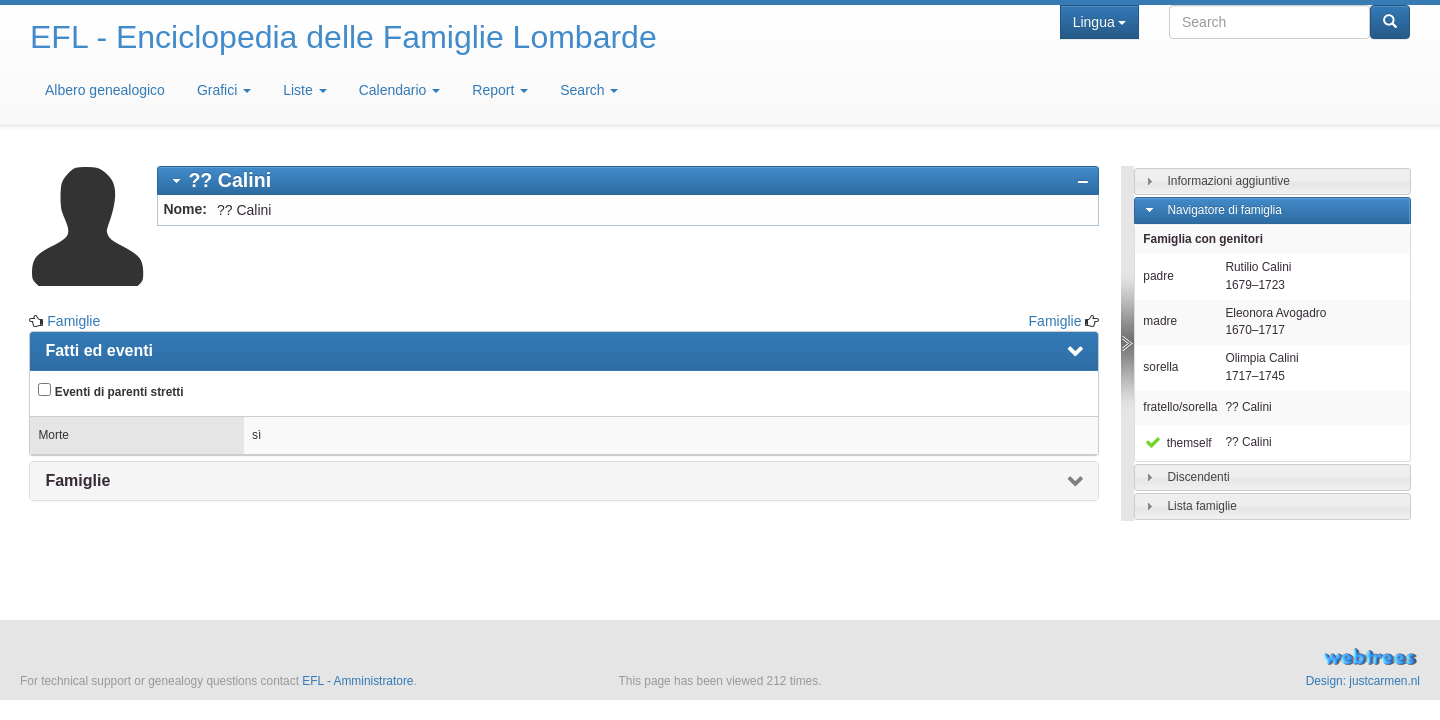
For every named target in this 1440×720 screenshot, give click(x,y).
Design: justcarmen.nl (1363, 681)
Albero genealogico (105, 90)
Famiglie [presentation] (77, 480)
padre (1158, 276)
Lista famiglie (1201, 506)
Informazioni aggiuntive (1228, 181)
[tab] (628, 180)
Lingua (1099, 22)
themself (1177, 443)
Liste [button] (304, 90)
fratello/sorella (1180, 407)
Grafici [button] (224, 90)
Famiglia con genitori (1203, 239)
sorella (1160, 367)
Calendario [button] (400, 90)
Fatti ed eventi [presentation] (99, 350)
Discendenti (1198, 477)
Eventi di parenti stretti (110, 391)
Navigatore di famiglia (1224, 210)
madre (1160, 321)
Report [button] (500, 90)
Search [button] (589, 90)
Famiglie (73, 321)
